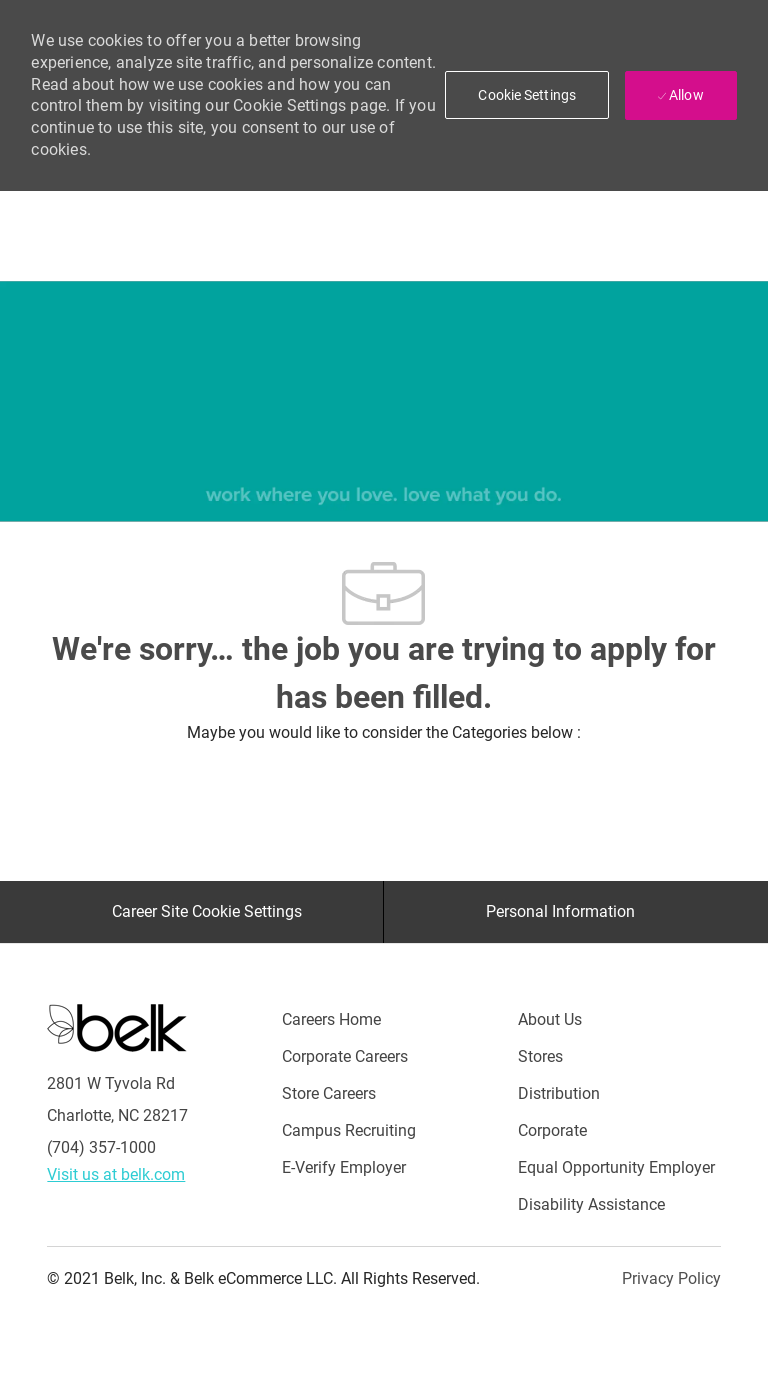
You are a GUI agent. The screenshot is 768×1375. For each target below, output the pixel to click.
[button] (527, 95)
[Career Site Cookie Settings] (207, 912)
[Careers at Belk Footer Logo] (117, 1027)
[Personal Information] (560, 912)
